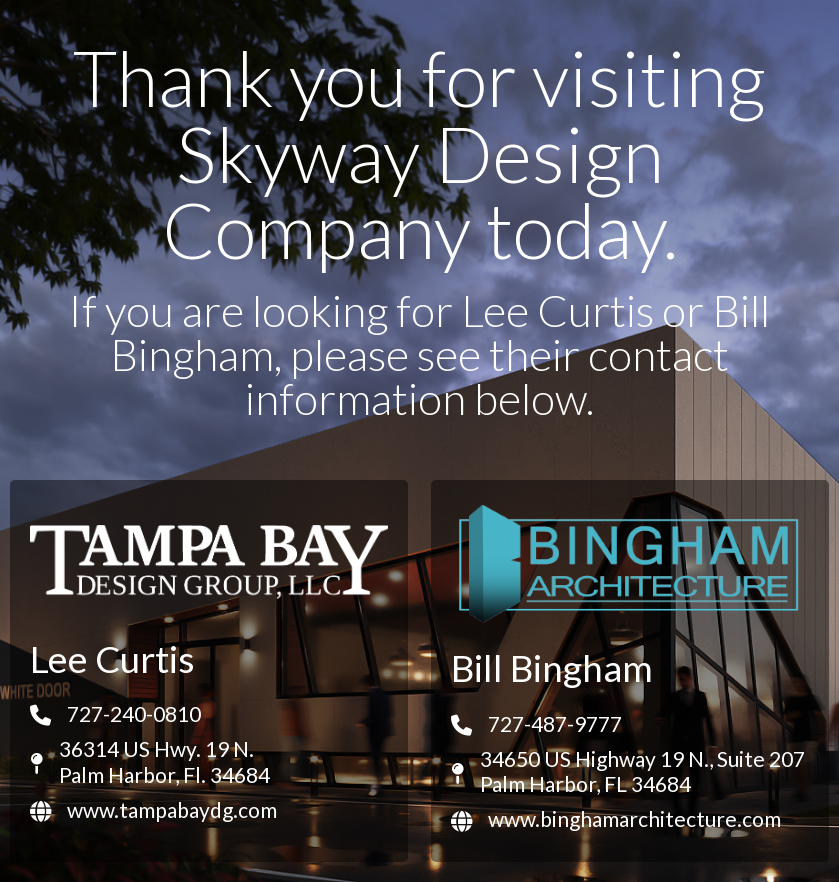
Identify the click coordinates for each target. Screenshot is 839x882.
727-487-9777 (555, 723)
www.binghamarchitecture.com (634, 818)
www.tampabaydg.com (172, 809)
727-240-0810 (134, 713)
